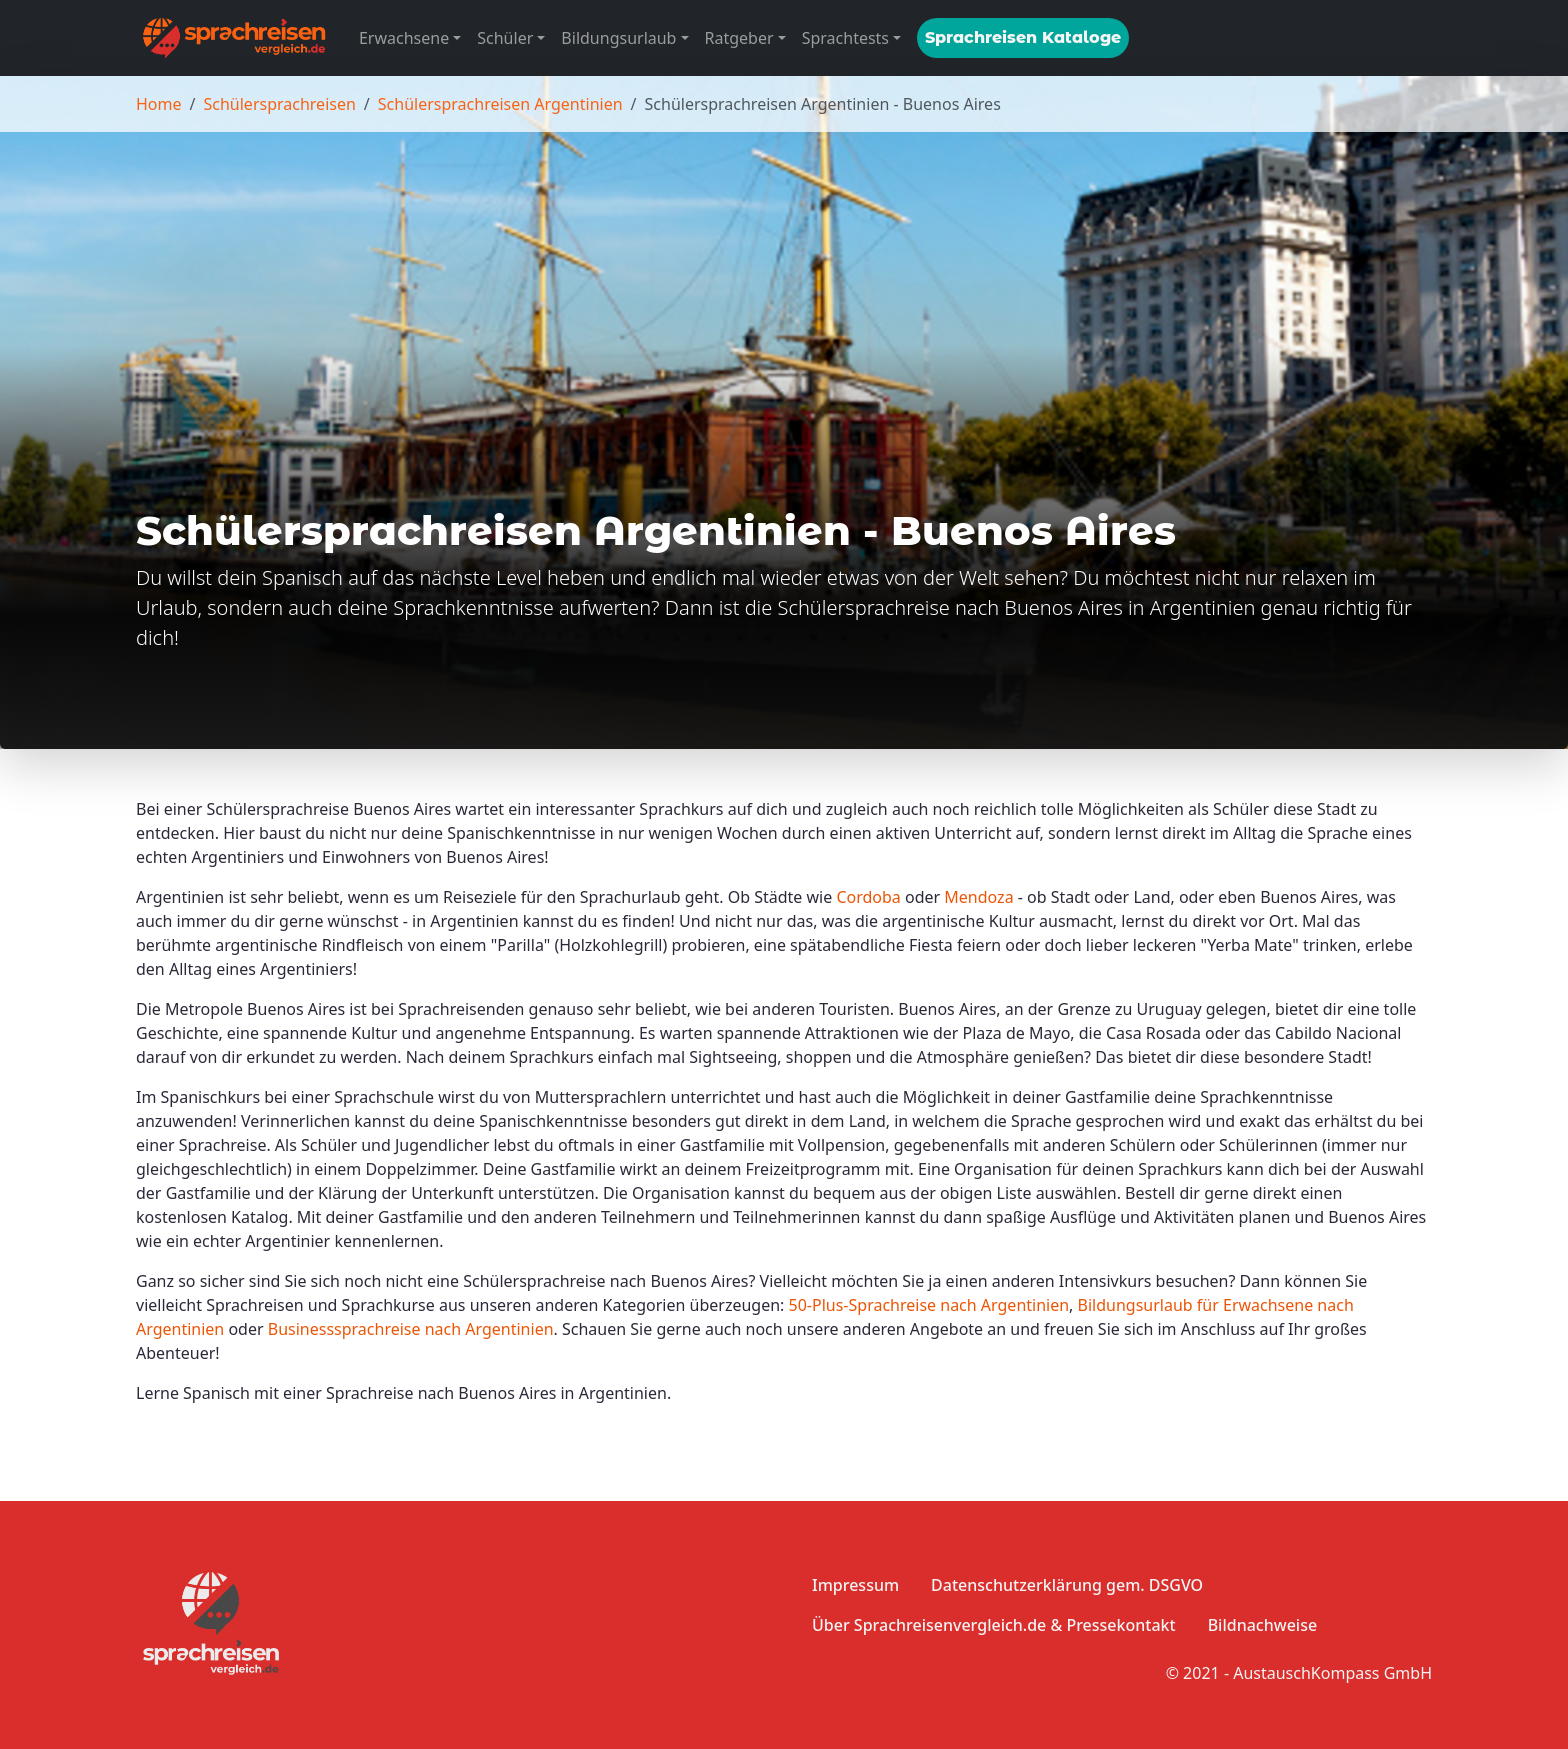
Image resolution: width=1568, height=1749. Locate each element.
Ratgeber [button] (739, 38)
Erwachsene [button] (404, 38)
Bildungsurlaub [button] (618, 38)
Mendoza (978, 897)
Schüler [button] (505, 38)
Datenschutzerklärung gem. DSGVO (1067, 1585)
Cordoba (868, 897)
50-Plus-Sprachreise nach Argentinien (929, 1305)
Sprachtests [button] (845, 38)
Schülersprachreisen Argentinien (500, 104)
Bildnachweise (1262, 1625)
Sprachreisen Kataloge (1023, 37)
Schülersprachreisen (279, 104)
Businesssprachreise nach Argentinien (411, 1329)
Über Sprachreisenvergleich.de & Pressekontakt (994, 1625)
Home (159, 104)
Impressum (855, 1585)
